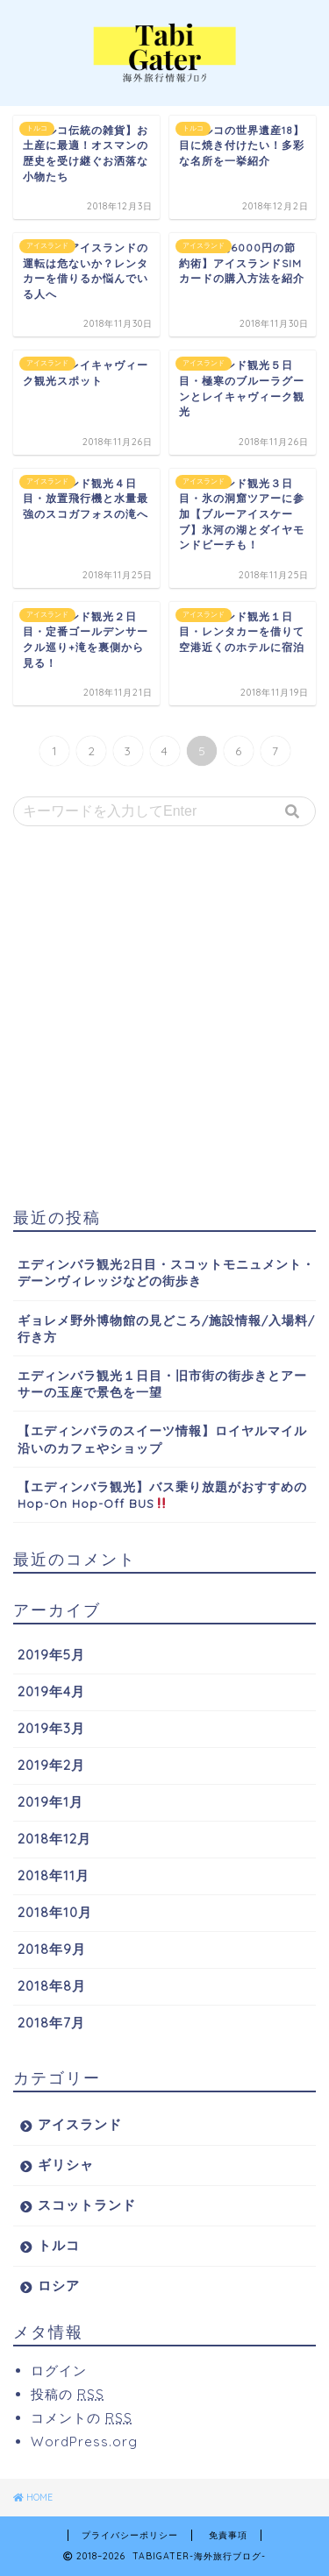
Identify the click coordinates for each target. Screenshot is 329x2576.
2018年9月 (52, 1949)
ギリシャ (66, 2164)
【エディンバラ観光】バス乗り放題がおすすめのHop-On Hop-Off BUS (162, 1495)
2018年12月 (54, 1838)
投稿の (67, 2394)
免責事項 (228, 2535)
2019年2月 (51, 1765)
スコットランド (87, 2205)
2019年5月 (51, 1654)
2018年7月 (51, 2022)
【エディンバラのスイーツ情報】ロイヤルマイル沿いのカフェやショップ (162, 1438)
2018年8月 (52, 1986)
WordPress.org (84, 2441)
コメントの (81, 2418)
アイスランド (80, 2124)
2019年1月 (50, 1802)
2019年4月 (51, 1691)
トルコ (59, 2245)
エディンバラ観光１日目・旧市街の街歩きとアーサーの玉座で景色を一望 (162, 1383)
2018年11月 (53, 1875)
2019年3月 (51, 1728)
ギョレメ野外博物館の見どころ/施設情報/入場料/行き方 (166, 1328)
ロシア (59, 2285)
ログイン (59, 2370)
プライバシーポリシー (130, 2535)
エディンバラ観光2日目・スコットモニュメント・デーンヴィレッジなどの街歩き (166, 1272)
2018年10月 (55, 1912)
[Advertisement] (164, 1017)
